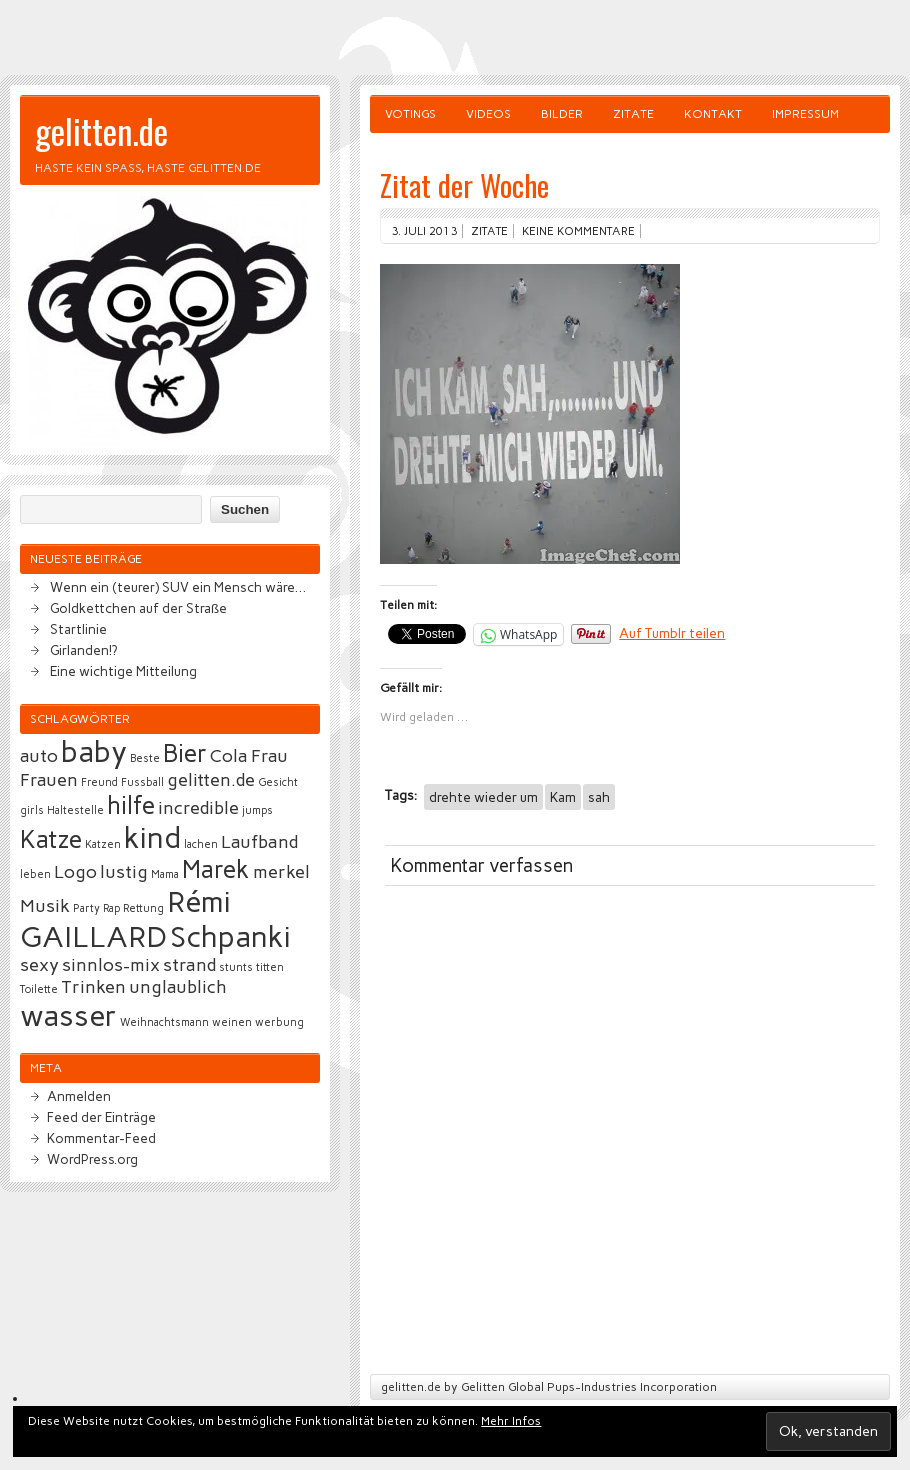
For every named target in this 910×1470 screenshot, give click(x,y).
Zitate (633, 114)
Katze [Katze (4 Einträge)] (51, 839)
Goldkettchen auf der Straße (138, 608)
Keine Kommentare (578, 231)
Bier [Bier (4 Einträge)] (185, 753)
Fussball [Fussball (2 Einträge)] (142, 782)
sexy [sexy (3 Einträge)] (39, 965)
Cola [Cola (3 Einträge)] (229, 756)
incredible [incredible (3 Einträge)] (198, 808)
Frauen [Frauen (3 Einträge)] (49, 780)
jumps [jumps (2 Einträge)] (257, 810)
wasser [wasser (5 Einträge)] (68, 1015)
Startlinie (78, 629)
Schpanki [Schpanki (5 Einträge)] (230, 936)
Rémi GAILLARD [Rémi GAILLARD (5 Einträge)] (125, 919)
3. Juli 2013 (424, 231)
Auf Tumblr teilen (672, 633)
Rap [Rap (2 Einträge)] (111, 908)
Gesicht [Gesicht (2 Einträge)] (278, 782)
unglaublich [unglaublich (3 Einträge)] (178, 987)
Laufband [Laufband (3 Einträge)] (259, 842)
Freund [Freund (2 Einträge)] (99, 782)
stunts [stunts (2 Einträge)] (236, 967)
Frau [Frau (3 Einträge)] (269, 756)
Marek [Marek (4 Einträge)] (216, 869)
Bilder (562, 114)
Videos (488, 114)
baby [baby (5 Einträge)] (94, 751)
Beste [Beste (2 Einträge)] (145, 758)
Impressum (805, 114)
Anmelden (79, 1096)
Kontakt (713, 114)
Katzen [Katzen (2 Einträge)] (103, 844)
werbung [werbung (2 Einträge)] (279, 1022)
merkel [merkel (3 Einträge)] (281, 872)
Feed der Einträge (101, 1117)
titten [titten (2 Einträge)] (270, 967)
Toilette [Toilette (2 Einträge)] (39, 989)
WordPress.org (92, 1159)
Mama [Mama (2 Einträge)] (165, 874)
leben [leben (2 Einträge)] (35, 874)
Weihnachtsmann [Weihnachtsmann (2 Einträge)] (164, 1022)
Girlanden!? (83, 650)
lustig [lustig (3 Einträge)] (124, 872)
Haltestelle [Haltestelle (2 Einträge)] (75, 810)
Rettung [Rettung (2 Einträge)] (143, 908)
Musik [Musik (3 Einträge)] (45, 906)
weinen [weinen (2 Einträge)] (232, 1022)
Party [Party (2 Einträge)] (86, 908)
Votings (410, 114)
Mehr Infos (511, 1421)
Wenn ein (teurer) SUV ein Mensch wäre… (178, 587)
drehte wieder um (483, 797)
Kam (563, 797)
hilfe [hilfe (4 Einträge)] (131, 805)
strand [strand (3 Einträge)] (189, 965)
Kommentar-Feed (101, 1138)
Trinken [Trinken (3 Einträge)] (93, 987)
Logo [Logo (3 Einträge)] (75, 872)
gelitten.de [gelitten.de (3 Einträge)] (211, 780)
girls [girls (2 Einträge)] (32, 810)
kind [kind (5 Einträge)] (152, 837)
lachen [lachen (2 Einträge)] (201, 844)
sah (599, 797)
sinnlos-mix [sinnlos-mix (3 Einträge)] (111, 965)
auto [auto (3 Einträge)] (39, 756)
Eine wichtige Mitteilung (123, 671)
